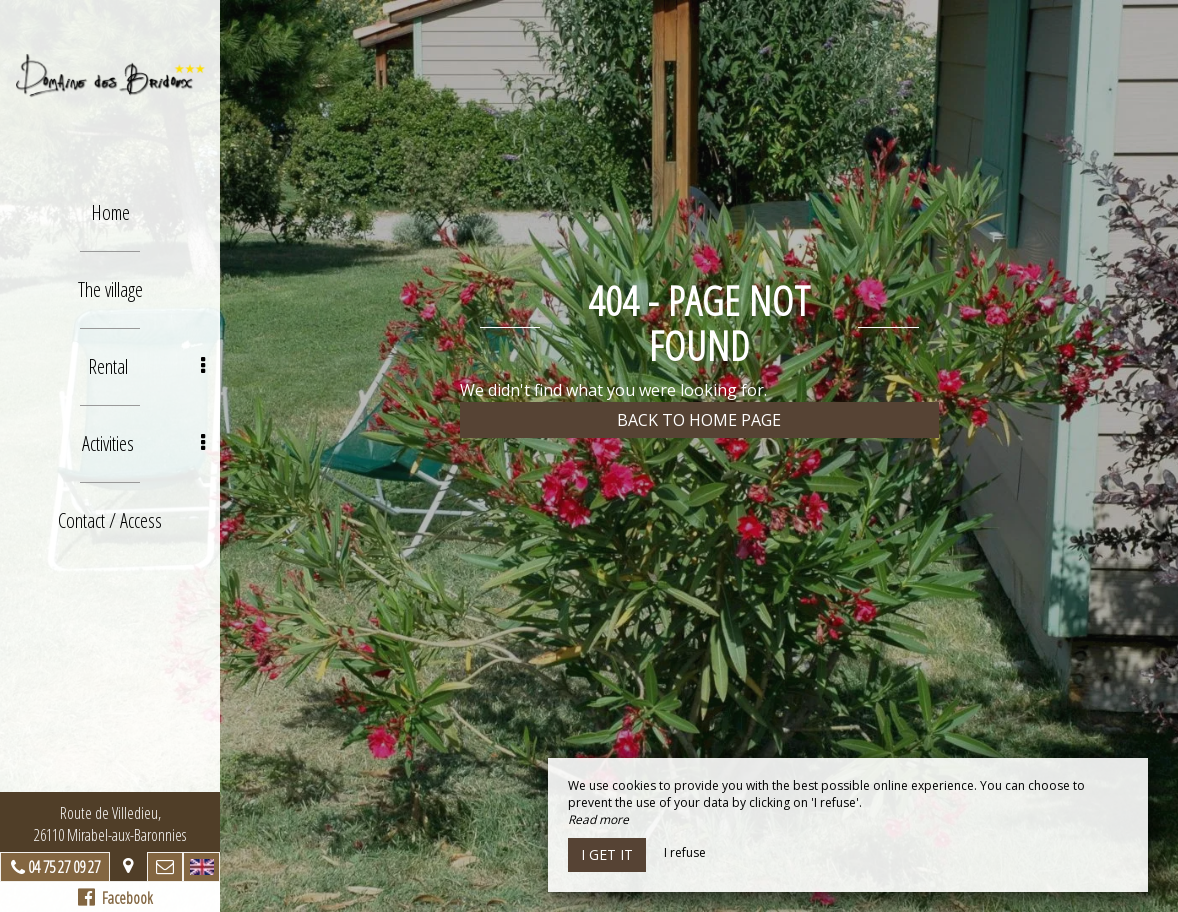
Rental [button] (146, 366)
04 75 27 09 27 (64, 867)
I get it (607, 854)
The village (110, 289)
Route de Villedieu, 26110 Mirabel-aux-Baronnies (110, 824)
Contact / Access (110, 520)
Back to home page (699, 420)
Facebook (115, 898)
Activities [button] (143, 443)
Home (110, 212)
